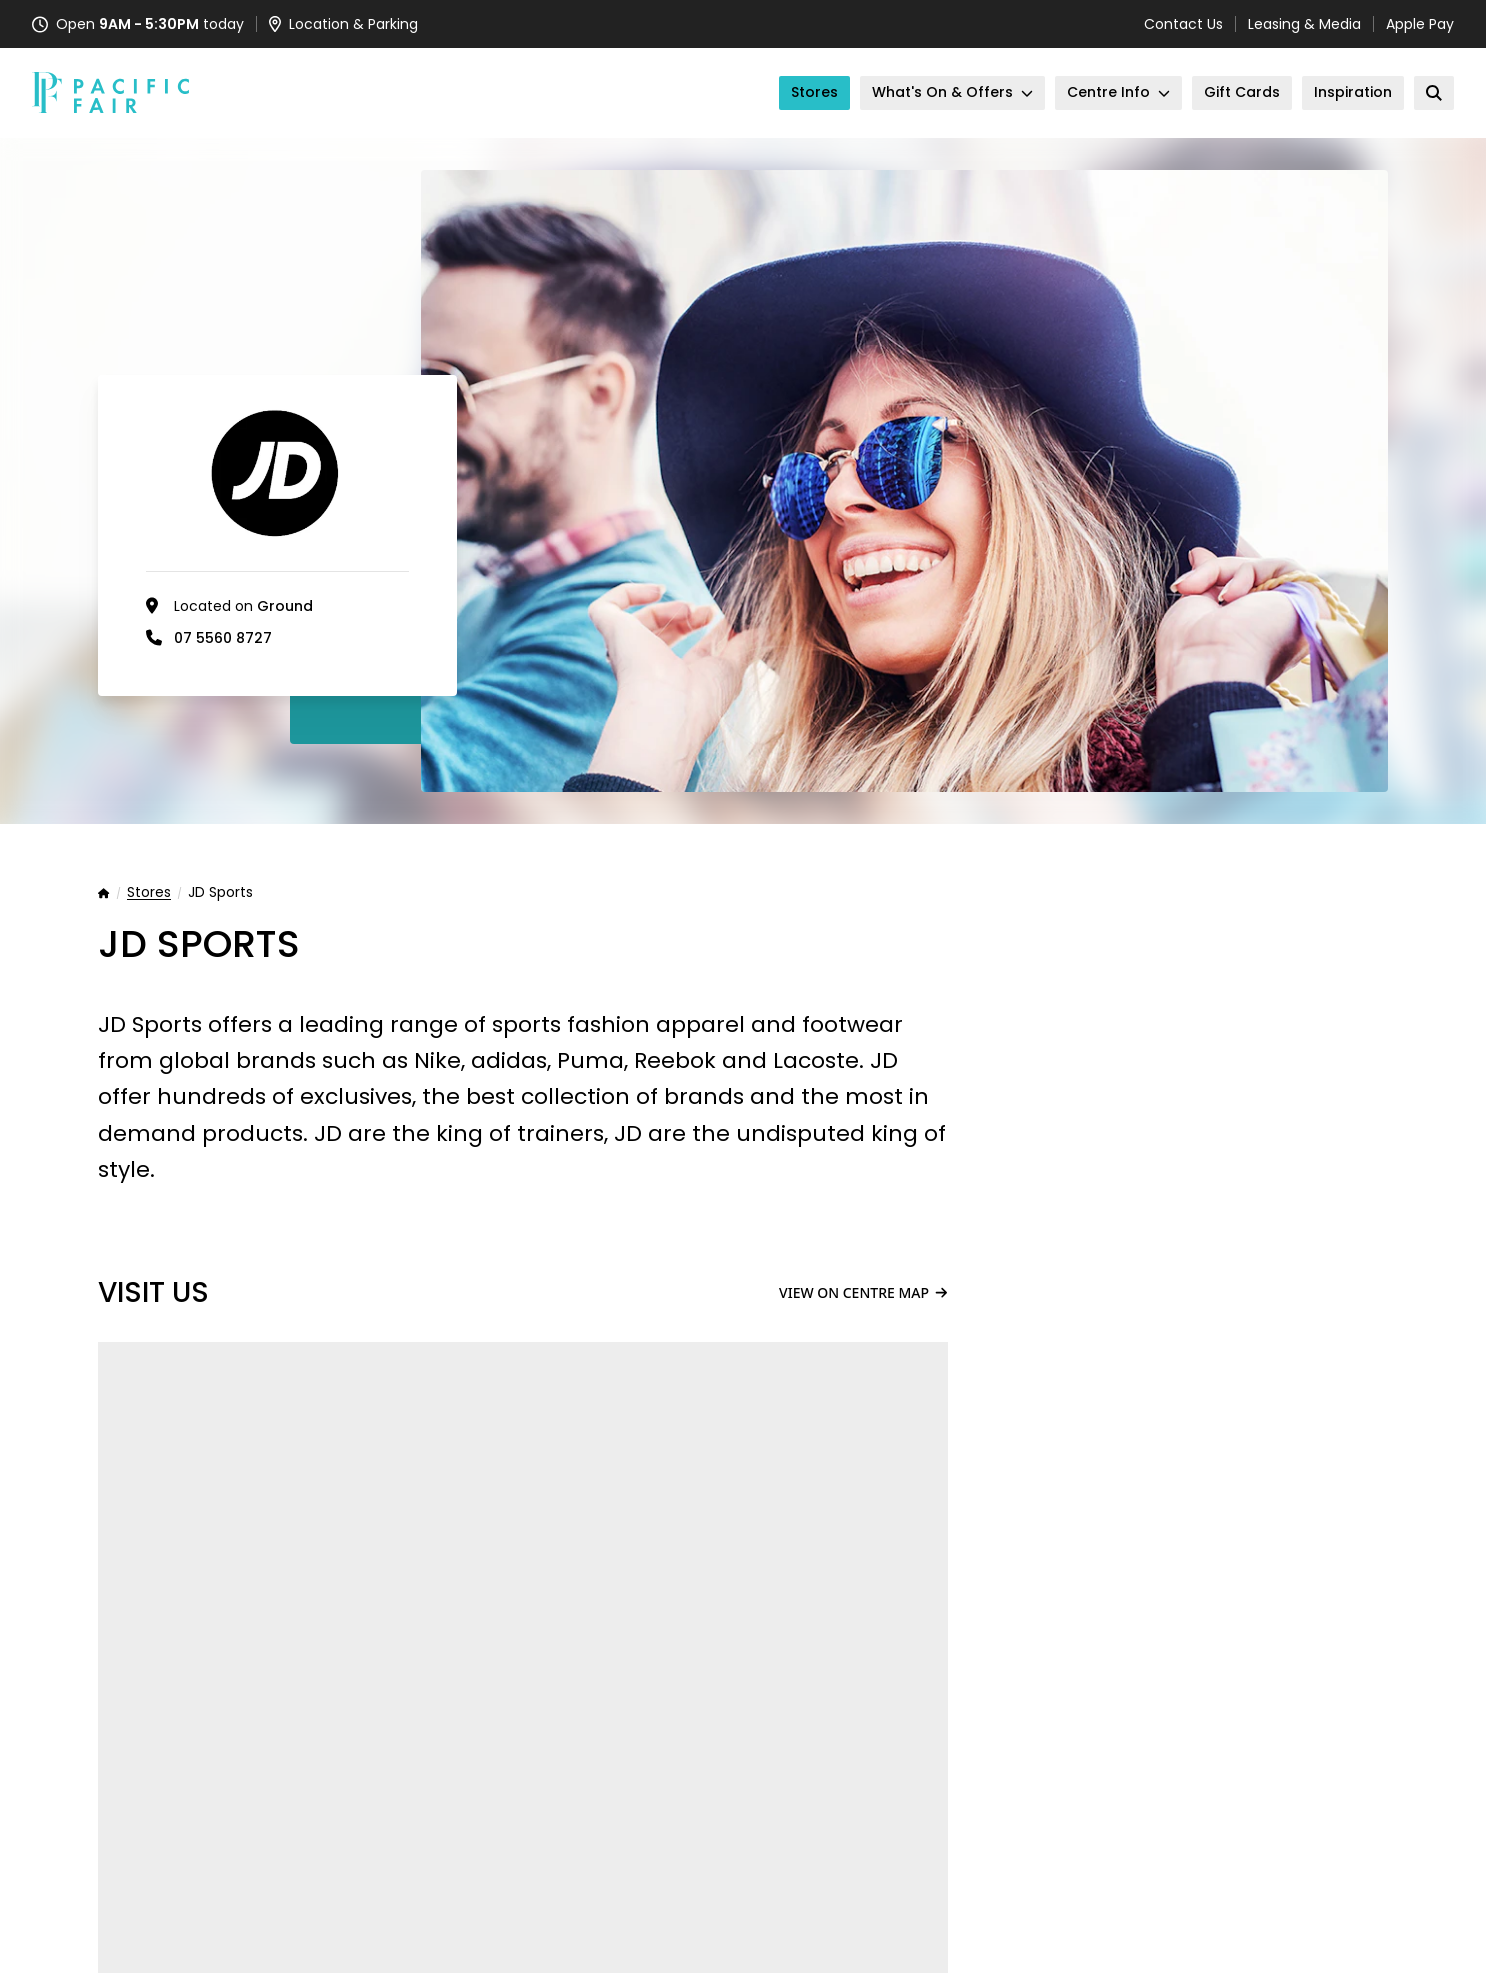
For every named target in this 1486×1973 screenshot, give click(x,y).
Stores (149, 893)
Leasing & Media (1304, 24)
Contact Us (1183, 24)
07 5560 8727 (223, 638)
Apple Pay (1420, 24)
